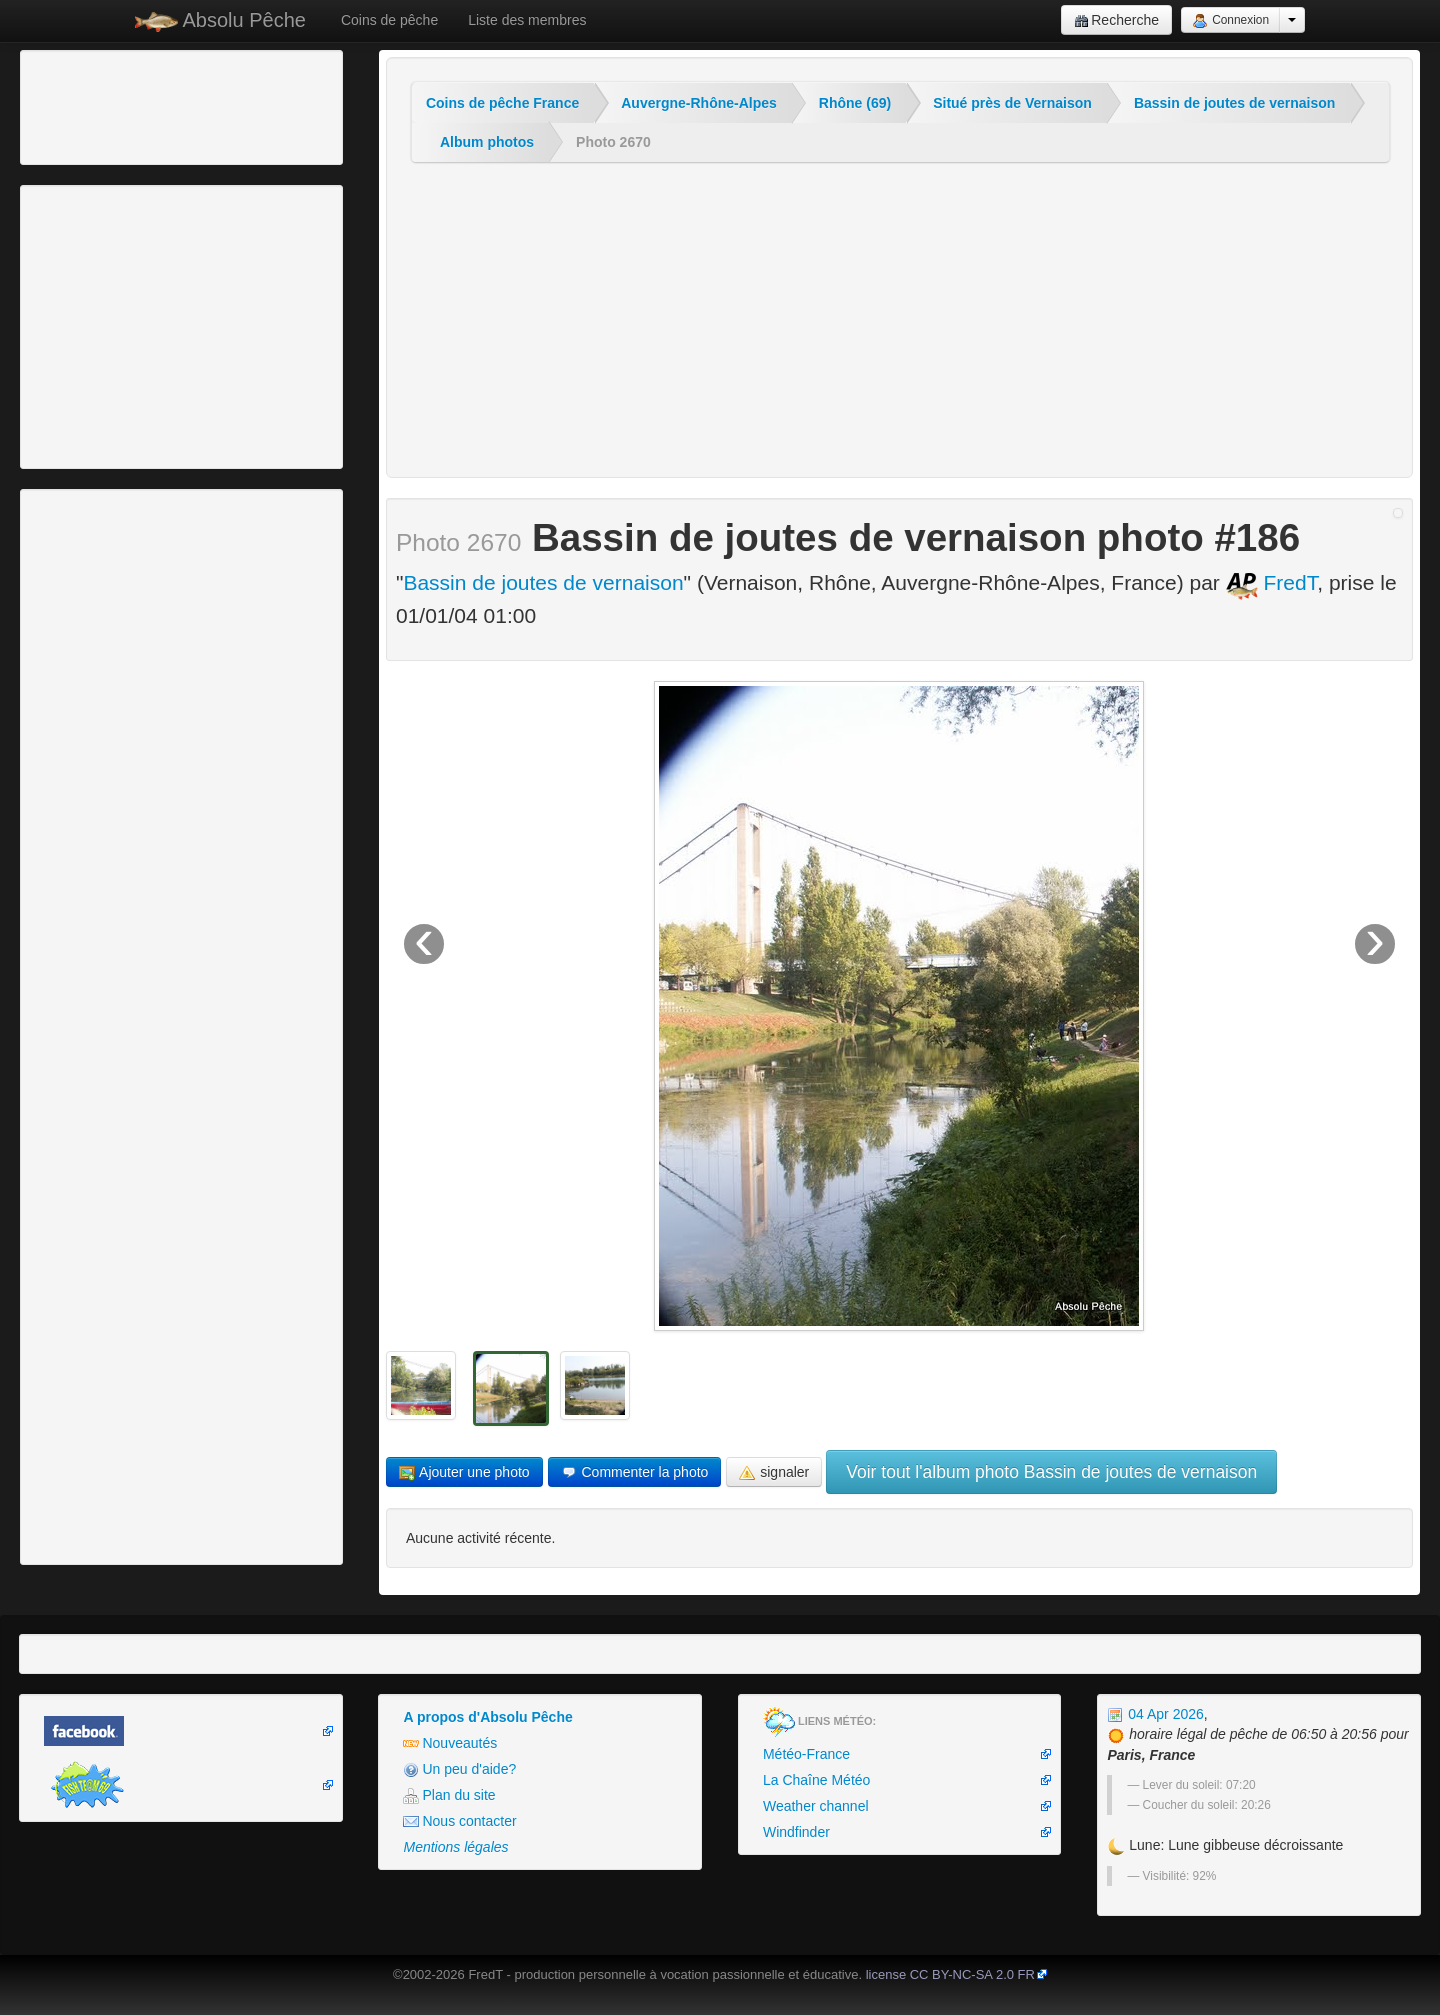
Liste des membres (527, 20)
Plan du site (449, 1795)
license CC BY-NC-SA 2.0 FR (950, 1974)
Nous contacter (459, 1821)
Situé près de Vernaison (1012, 103)
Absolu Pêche (220, 20)
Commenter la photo (635, 1472)
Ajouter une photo (464, 1472)
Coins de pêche (389, 20)
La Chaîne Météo (816, 1780)
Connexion (1230, 21)
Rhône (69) (855, 103)
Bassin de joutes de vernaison (1235, 103)
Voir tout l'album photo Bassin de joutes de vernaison (1051, 1472)
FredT (1272, 582)
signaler (774, 1472)
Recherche (1116, 20)
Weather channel (816, 1806)
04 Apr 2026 (1155, 1714)
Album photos (487, 142)
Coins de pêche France (502, 103)
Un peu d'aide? (459, 1769)
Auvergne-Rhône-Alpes (699, 103)
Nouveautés (450, 1743)
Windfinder (796, 1832)
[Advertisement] (135, 105)
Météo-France (806, 1754)
